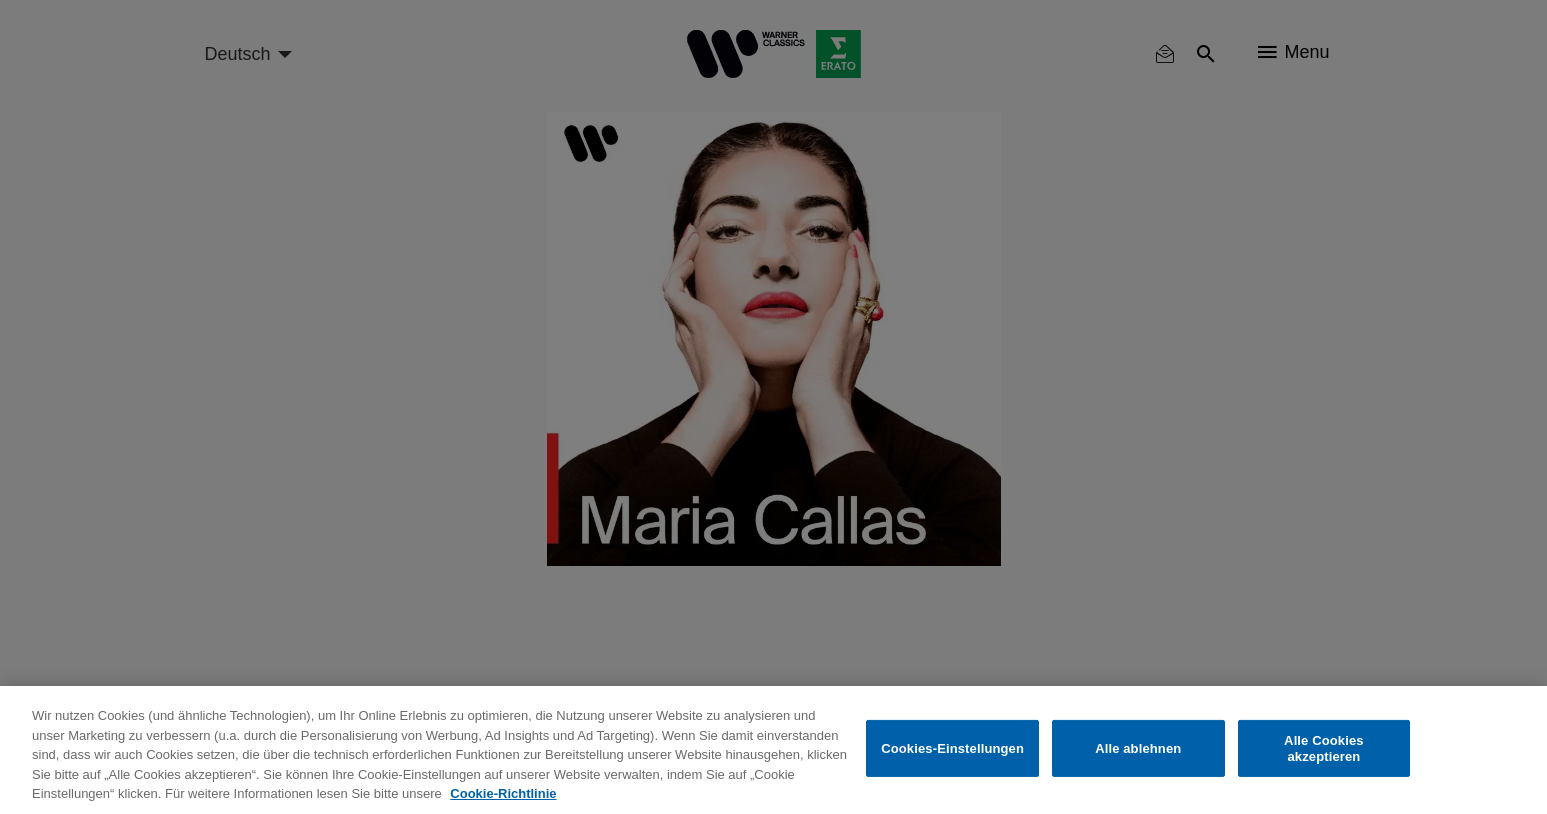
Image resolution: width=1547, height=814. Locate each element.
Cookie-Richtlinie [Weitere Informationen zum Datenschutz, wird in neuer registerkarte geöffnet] (503, 793)
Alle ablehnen (1138, 748)
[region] (773, 750)
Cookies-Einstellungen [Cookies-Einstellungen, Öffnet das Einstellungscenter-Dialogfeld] (952, 748)
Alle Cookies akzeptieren (1324, 748)
